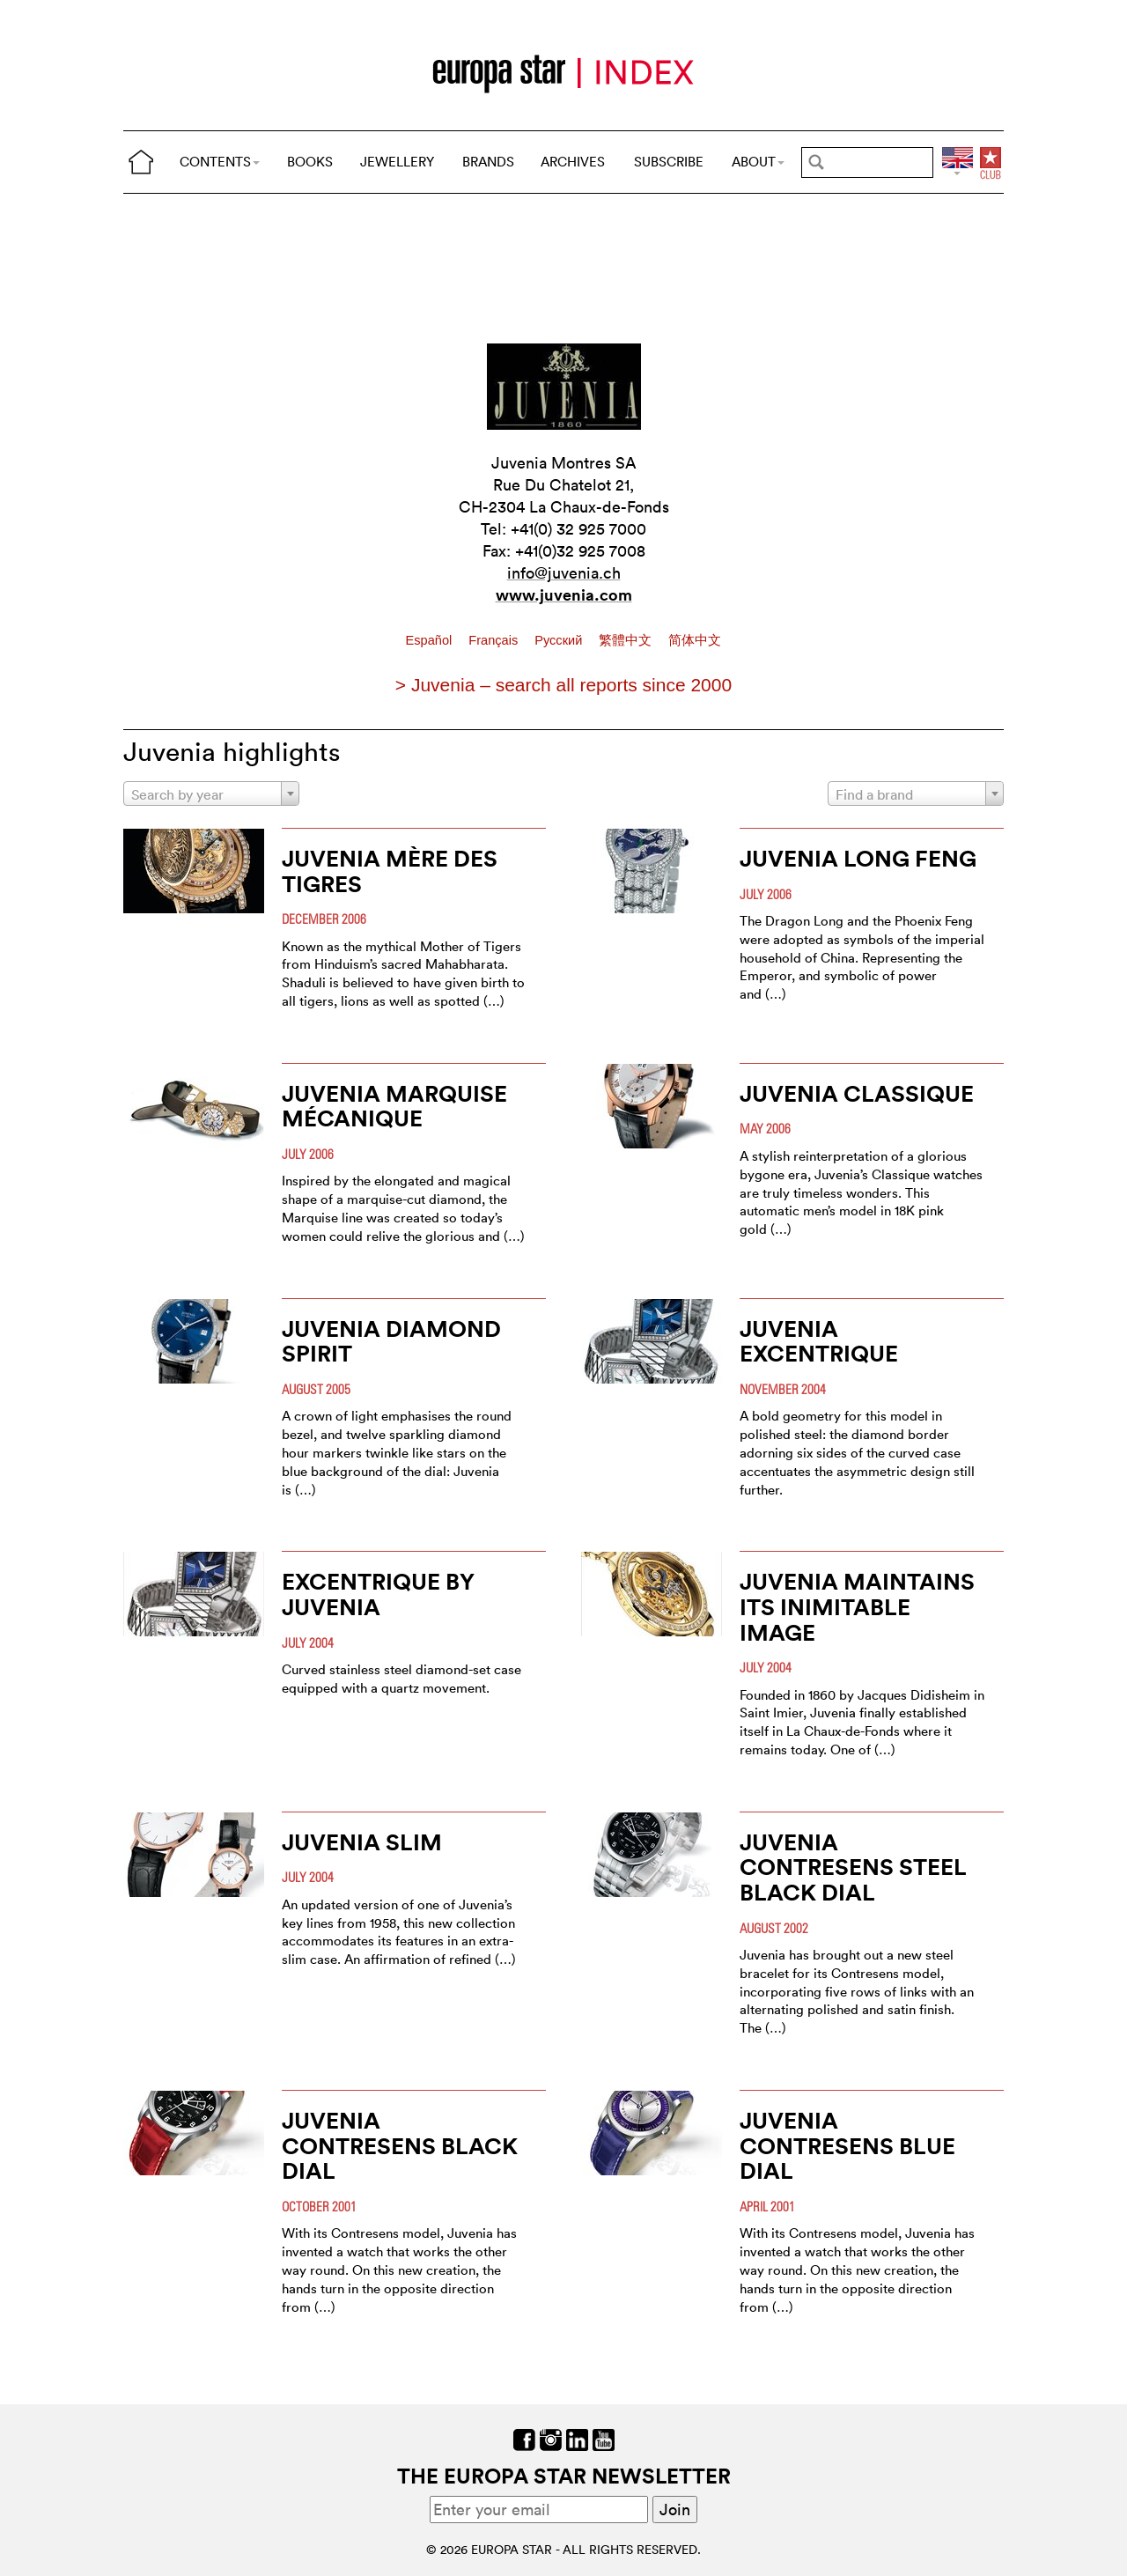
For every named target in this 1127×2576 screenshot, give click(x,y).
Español (431, 640)
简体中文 (694, 640)
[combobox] (211, 793)
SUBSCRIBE (668, 161)
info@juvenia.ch (564, 573)
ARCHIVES (573, 161)
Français (494, 640)
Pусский (560, 640)
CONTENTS (220, 161)
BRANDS (488, 161)
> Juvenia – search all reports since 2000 (563, 685)
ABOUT (758, 161)
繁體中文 (627, 640)
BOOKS (310, 161)
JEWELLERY (397, 161)
